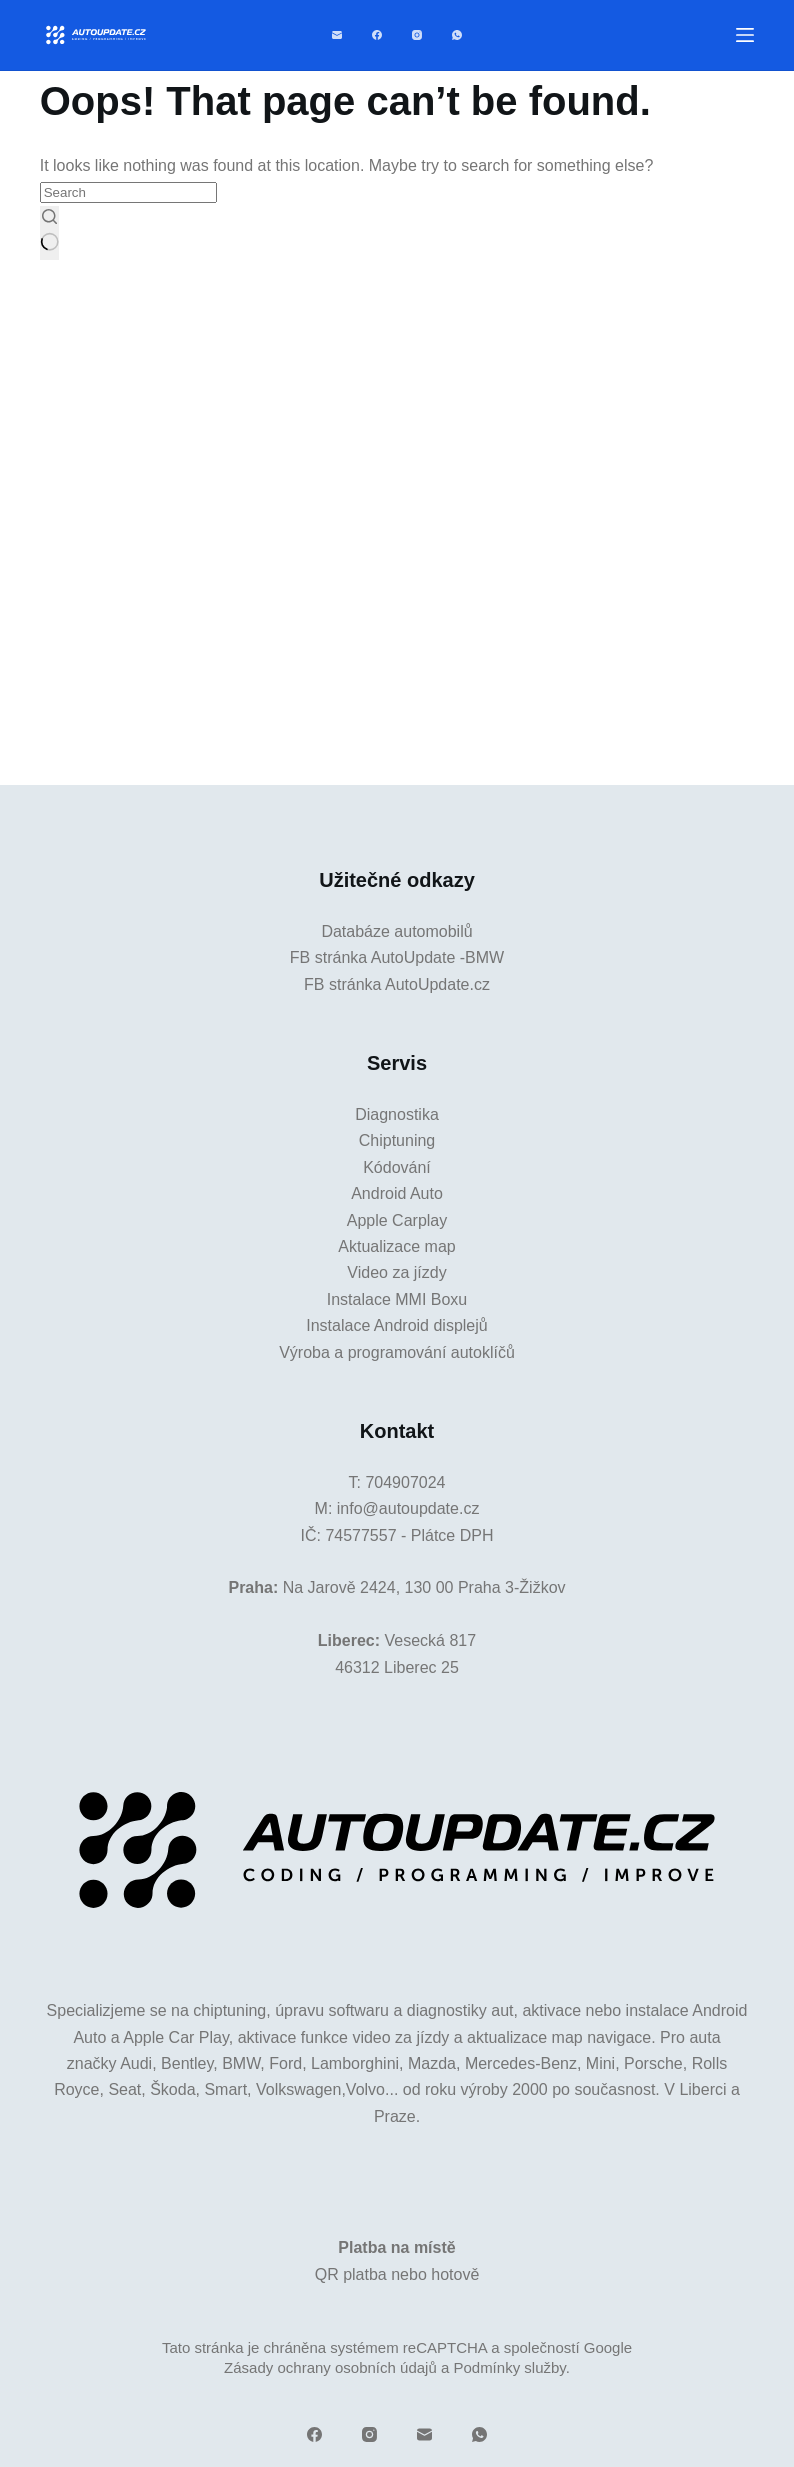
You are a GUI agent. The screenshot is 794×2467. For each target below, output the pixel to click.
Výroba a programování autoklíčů (397, 1352)
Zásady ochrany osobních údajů (330, 2367)
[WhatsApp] (457, 35)
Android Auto (397, 1193)
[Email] (337, 35)
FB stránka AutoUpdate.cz (397, 984)
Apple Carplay (397, 1220)
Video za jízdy (396, 1272)
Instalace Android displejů (396, 1325)
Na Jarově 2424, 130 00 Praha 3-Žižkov (424, 1587)
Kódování (397, 1167)
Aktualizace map (396, 1246)
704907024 (405, 1482)
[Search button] (49, 233)
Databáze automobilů (396, 931)
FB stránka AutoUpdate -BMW (397, 957)
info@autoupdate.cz (408, 1508)
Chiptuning (397, 1140)
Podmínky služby (509, 2367)
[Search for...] (128, 192)
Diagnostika (397, 1114)
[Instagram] (417, 35)
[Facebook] (377, 35)
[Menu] (745, 35)
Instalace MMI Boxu (397, 1299)
